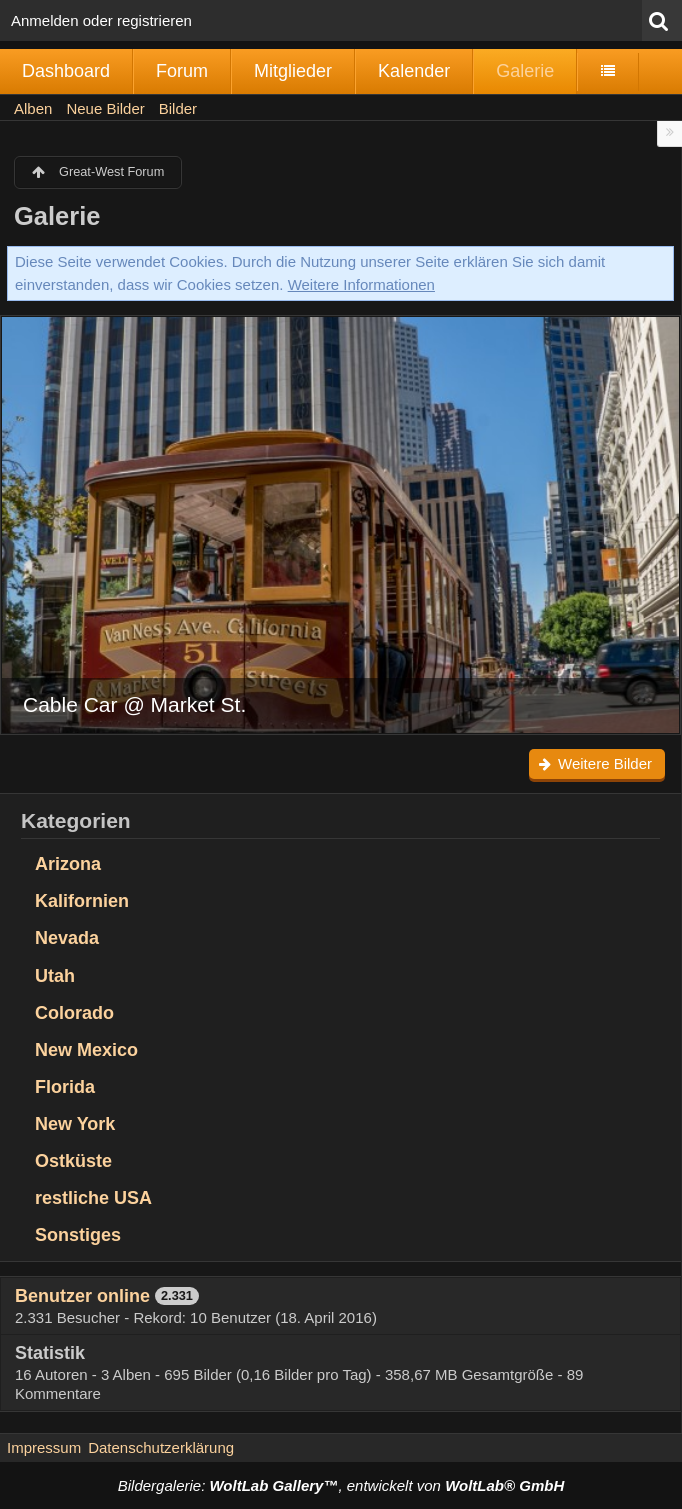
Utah (55, 976)
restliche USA (93, 1198)
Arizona (68, 864)
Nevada (67, 938)
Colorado (74, 1013)
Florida (65, 1087)
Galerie (525, 71)
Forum (182, 71)
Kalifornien (82, 901)
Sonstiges (78, 1235)
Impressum (44, 1447)
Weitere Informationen (361, 284)
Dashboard (66, 71)
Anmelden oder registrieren (101, 20)
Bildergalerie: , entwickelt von (341, 1485)
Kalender (414, 71)
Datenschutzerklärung (161, 1447)
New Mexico (86, 1050)
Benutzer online (82, 1296)
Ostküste (73, 1161)
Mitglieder (293, 71)
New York (75, 1124)
